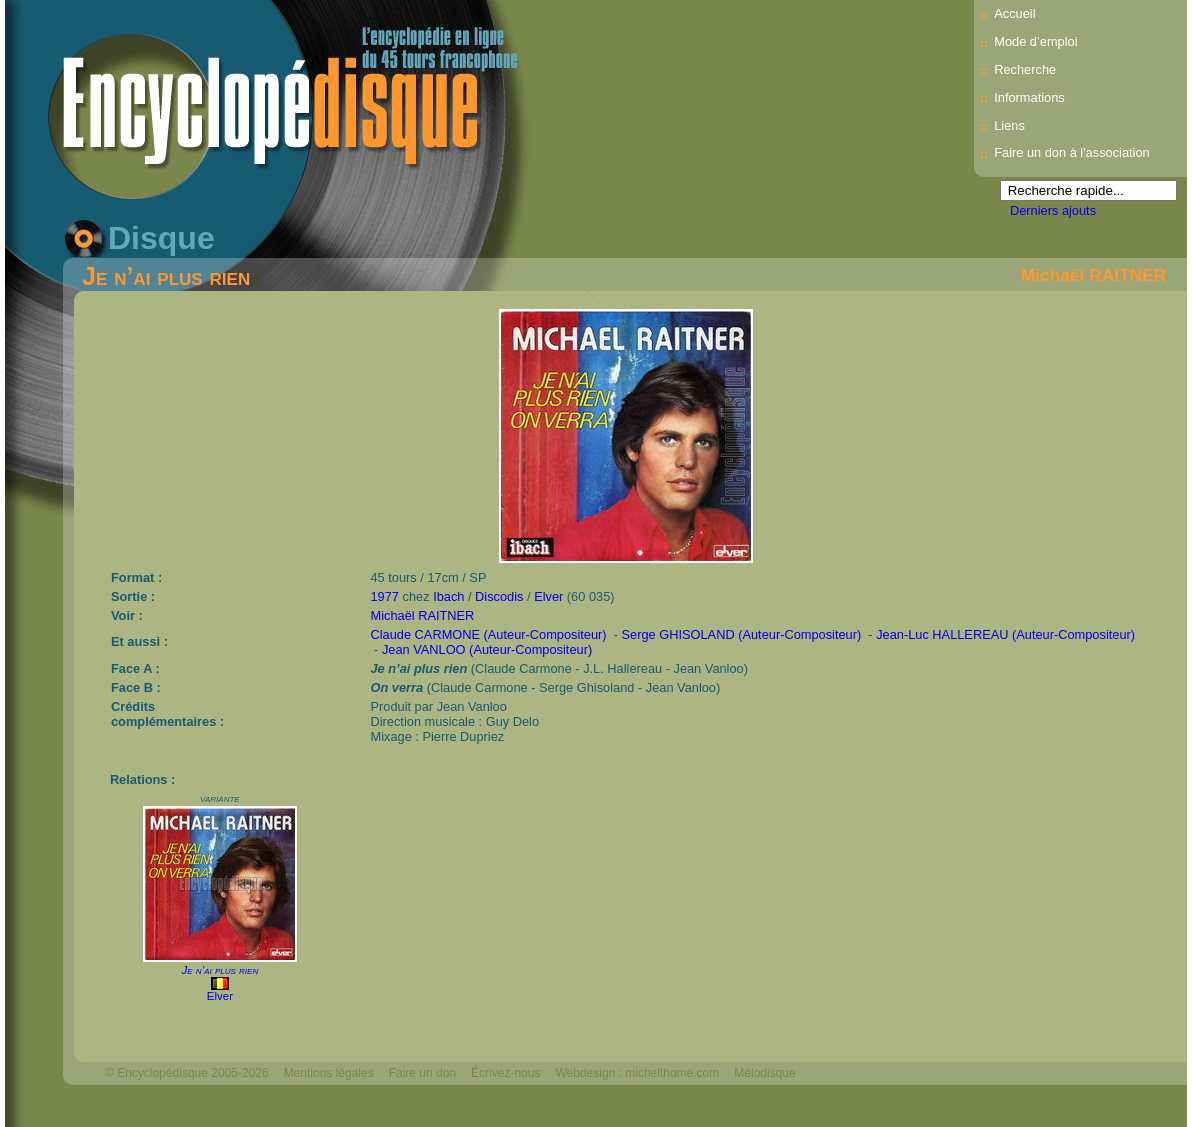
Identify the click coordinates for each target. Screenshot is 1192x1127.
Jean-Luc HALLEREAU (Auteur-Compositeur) (1005, 634)
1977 (385, 596)
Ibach (448, 596)
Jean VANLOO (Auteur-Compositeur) (487, 649)
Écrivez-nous (505, 1073)
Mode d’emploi (1035, 41)
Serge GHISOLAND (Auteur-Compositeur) (742, 634)
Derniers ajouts (1053, 210)
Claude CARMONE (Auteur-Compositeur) (489, 634)
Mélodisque (764, 1073)
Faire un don (422, 1073)
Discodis (499, 596)
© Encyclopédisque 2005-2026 (187, 1073)
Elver (548, 596)
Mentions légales (329, 1073)
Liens (1009, 125)
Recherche (1025, 69)
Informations (1029, 97)
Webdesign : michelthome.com (637, 1073)
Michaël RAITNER (1093, 275)
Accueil (1014, 13)
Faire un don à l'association (1071, 152)
